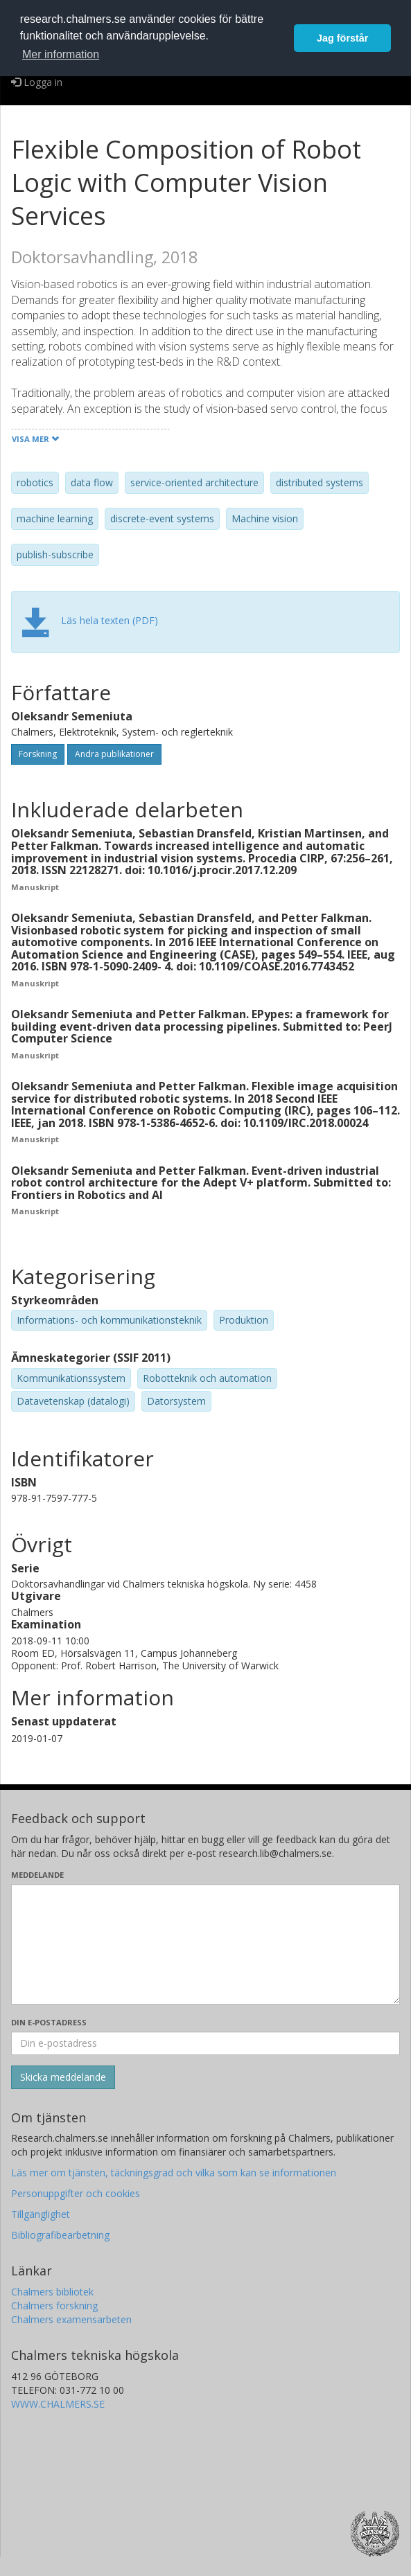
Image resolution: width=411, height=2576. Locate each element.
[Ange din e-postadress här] (205, 2043)
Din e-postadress (49, 2022)
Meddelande (37, 1874)
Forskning (38, 754)
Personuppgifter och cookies (75, 2193)
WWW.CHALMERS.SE (58, 2403)
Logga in (36, 82)
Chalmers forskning (54, 2305)
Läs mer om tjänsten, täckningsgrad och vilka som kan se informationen (173, 2172)
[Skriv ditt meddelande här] (205, 1944)
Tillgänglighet (40, 2214)
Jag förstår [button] (342, 38)
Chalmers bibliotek (52, 2291)
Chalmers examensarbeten (71, 2319)
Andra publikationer (114, 754)
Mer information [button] (60, 54)
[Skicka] (63, 2077)
